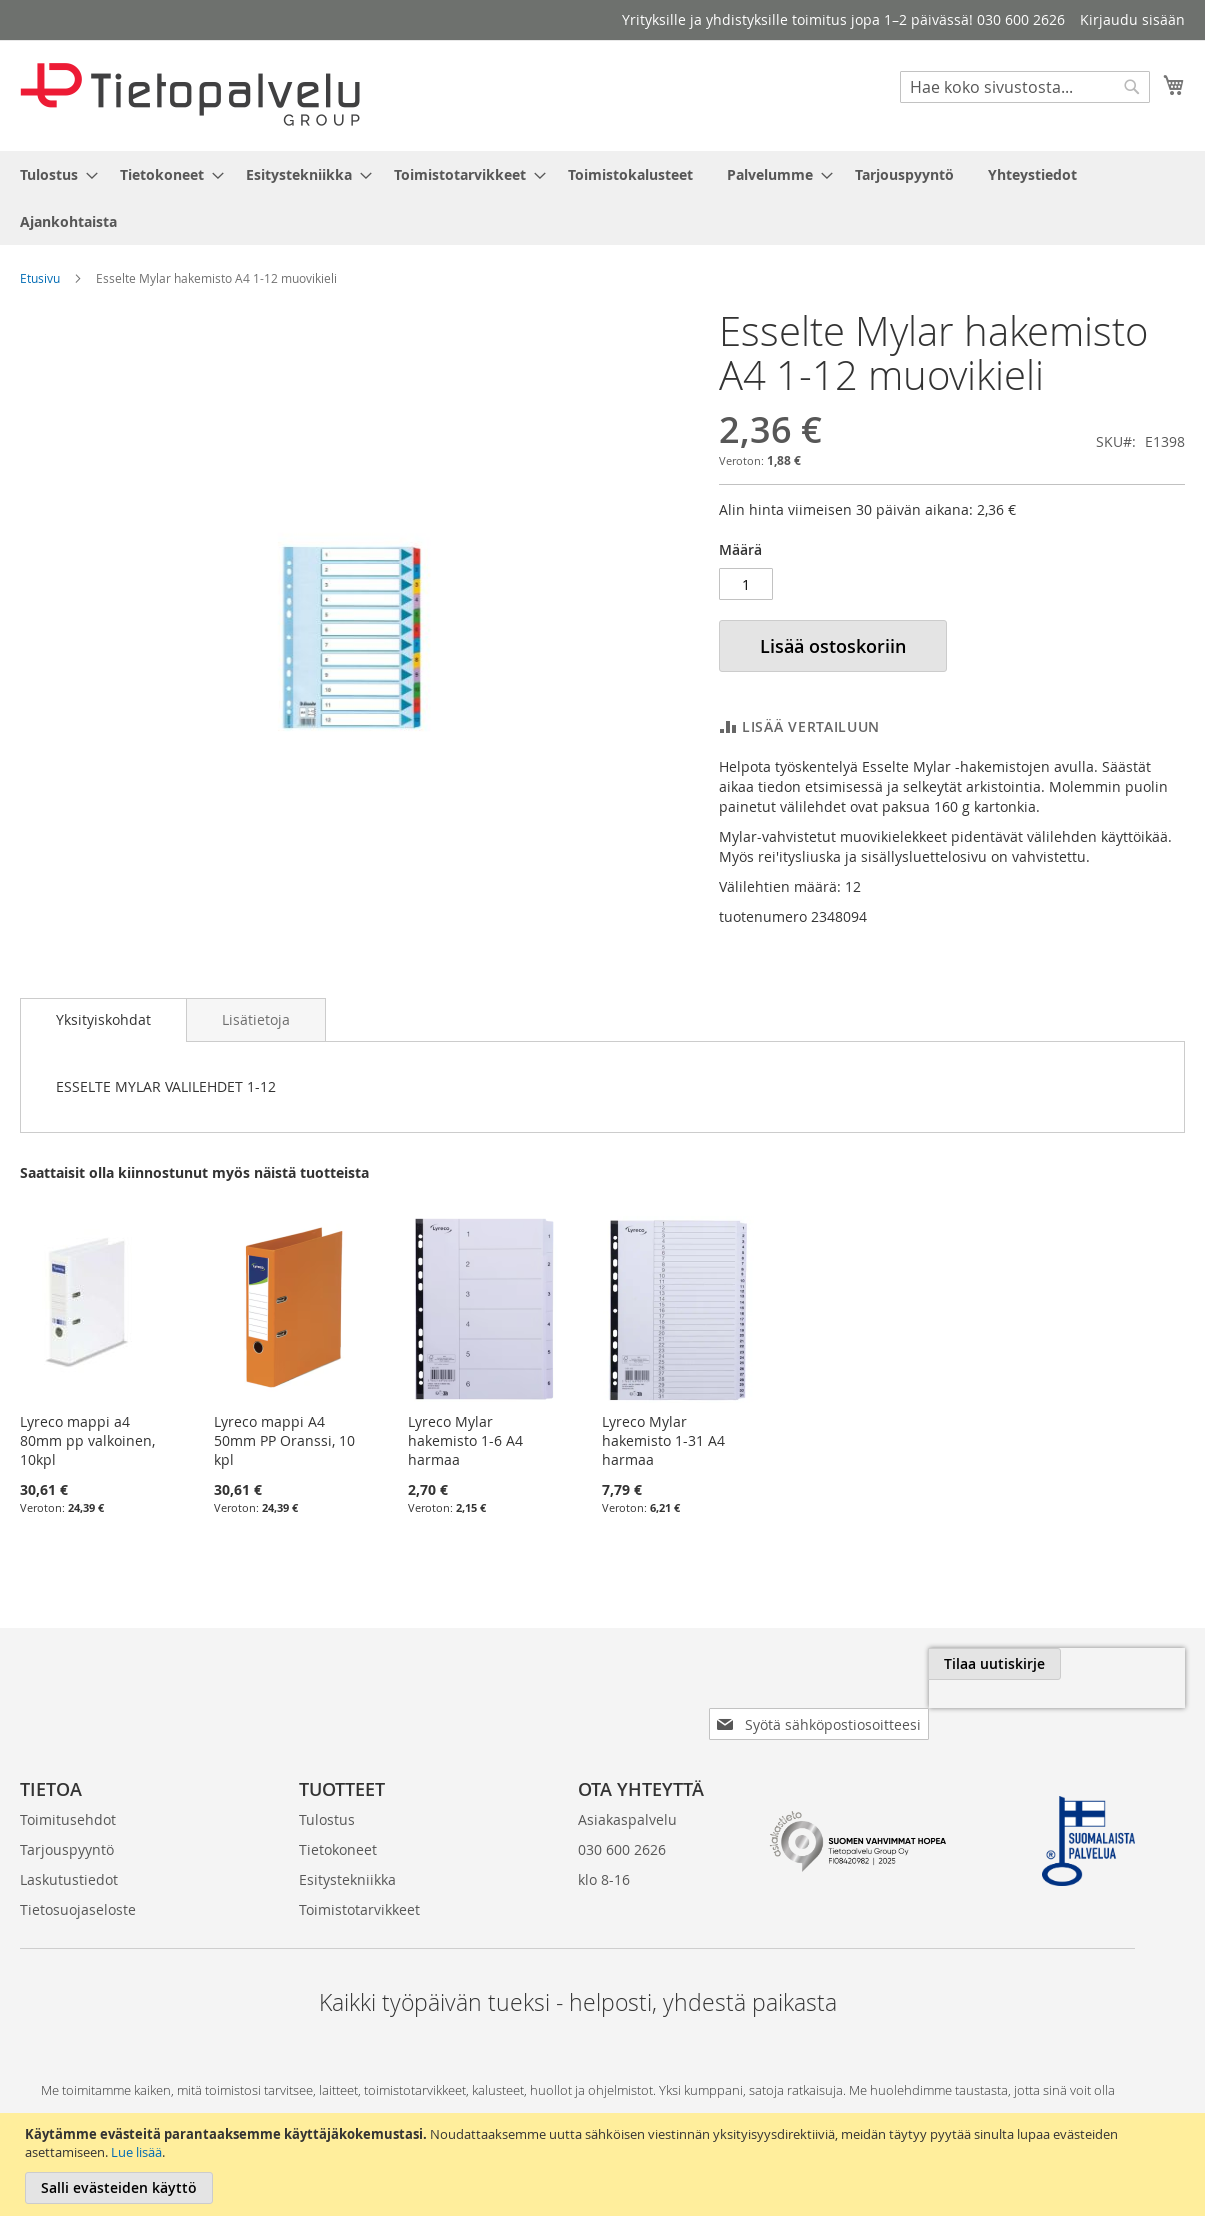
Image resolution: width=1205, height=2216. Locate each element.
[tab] (103, 1020)
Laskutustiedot (69, 1847)
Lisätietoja (256, 1019)
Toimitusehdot (68, 1787)
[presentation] (961, 1710)
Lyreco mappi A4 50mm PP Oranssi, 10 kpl (284, 1440)
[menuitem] (53, 174)
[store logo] (190, 94)
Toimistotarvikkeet (359, 1877)
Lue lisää (136, 2152)
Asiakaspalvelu (627, 1787)
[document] (605, 2164)
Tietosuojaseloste (78, 1877)
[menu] (602, 198)
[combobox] (1025, 87)
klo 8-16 (604, 1847)
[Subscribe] (1118, 1664)
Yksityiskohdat (103, 1019)
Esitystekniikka (347, 1847)
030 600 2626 (622, 1817)
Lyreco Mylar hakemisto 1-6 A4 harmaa (465, 1440)
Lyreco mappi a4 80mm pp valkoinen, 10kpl (87, 1440)
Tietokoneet (338, 1817)
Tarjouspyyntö (67, 1817)
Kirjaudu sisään (1132, 19)
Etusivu (40, 278)
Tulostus (327, 1787)
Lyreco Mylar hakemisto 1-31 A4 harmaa (663, 1440)
